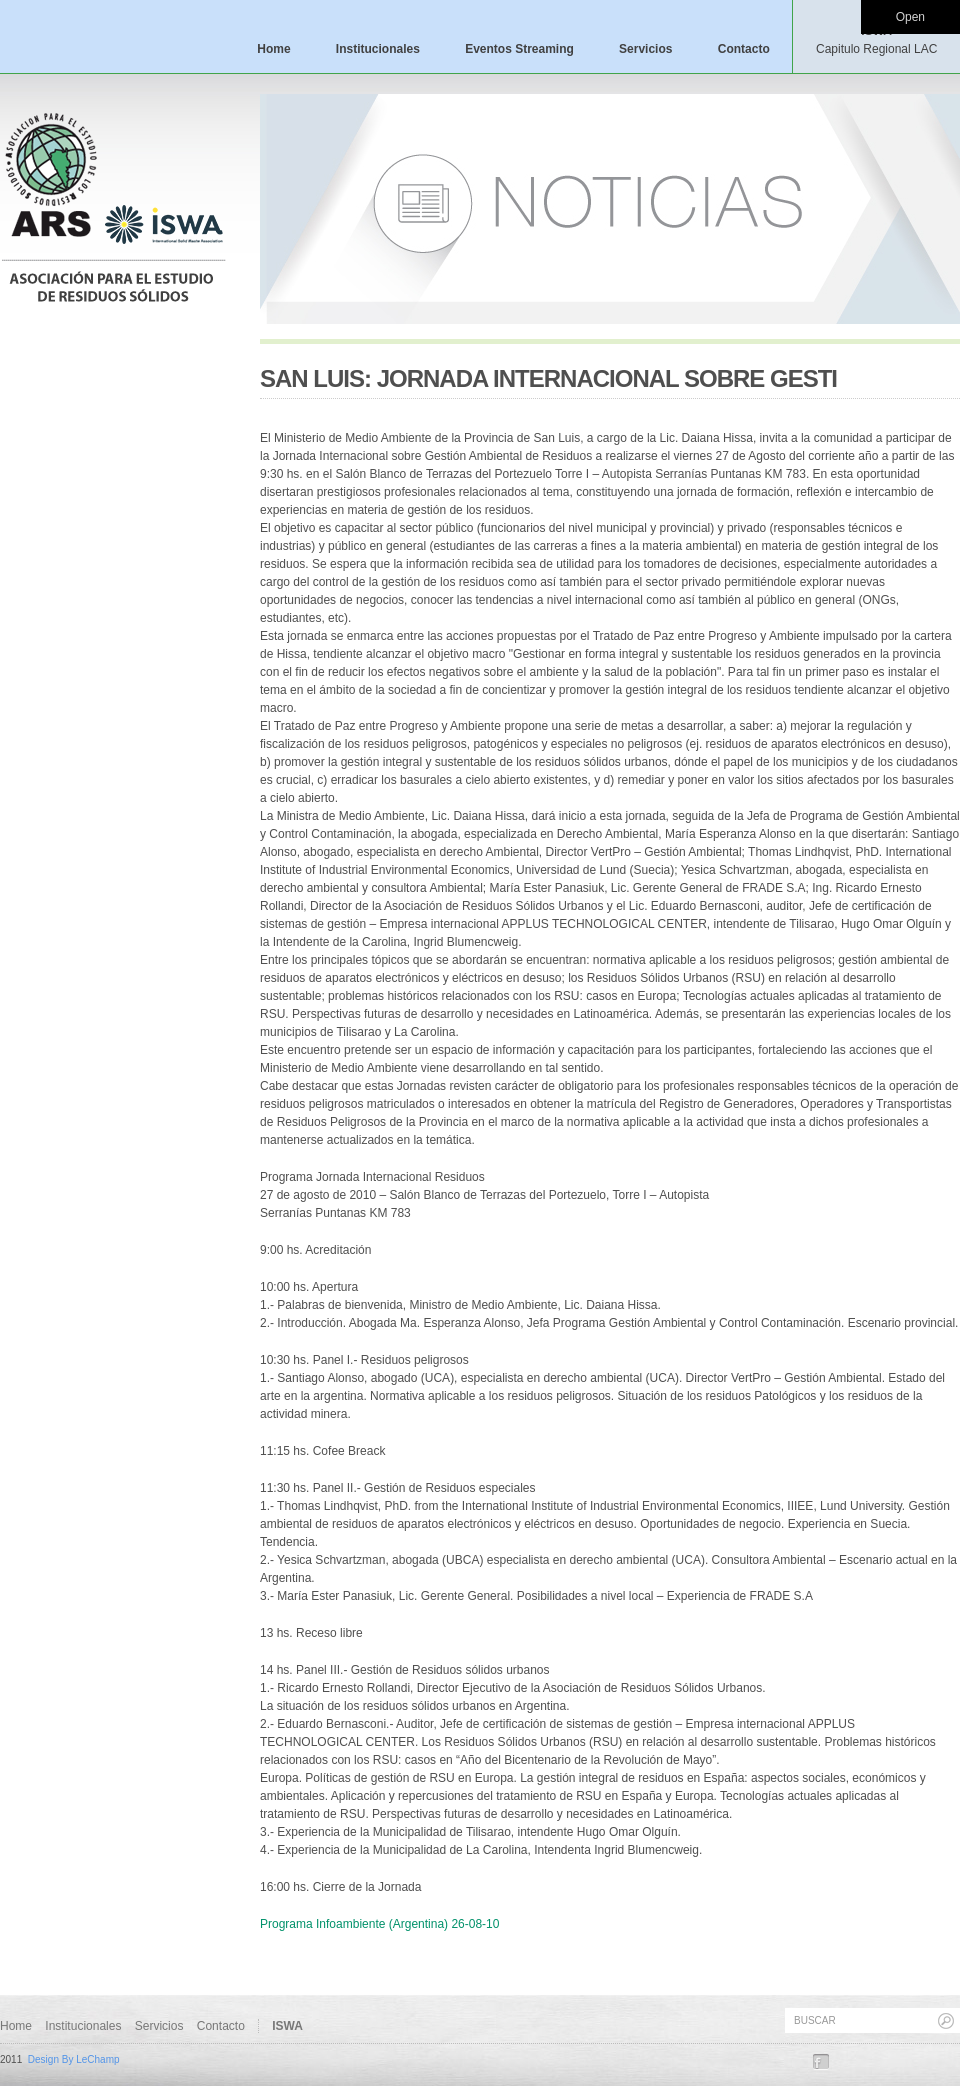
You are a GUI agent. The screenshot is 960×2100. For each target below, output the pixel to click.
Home (273, 49)
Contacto (744, 49)
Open (910, 17)
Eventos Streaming (519, 49)
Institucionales (378, 49)
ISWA (876, 40)
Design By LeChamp (74, 2059)
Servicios (645, 49)
